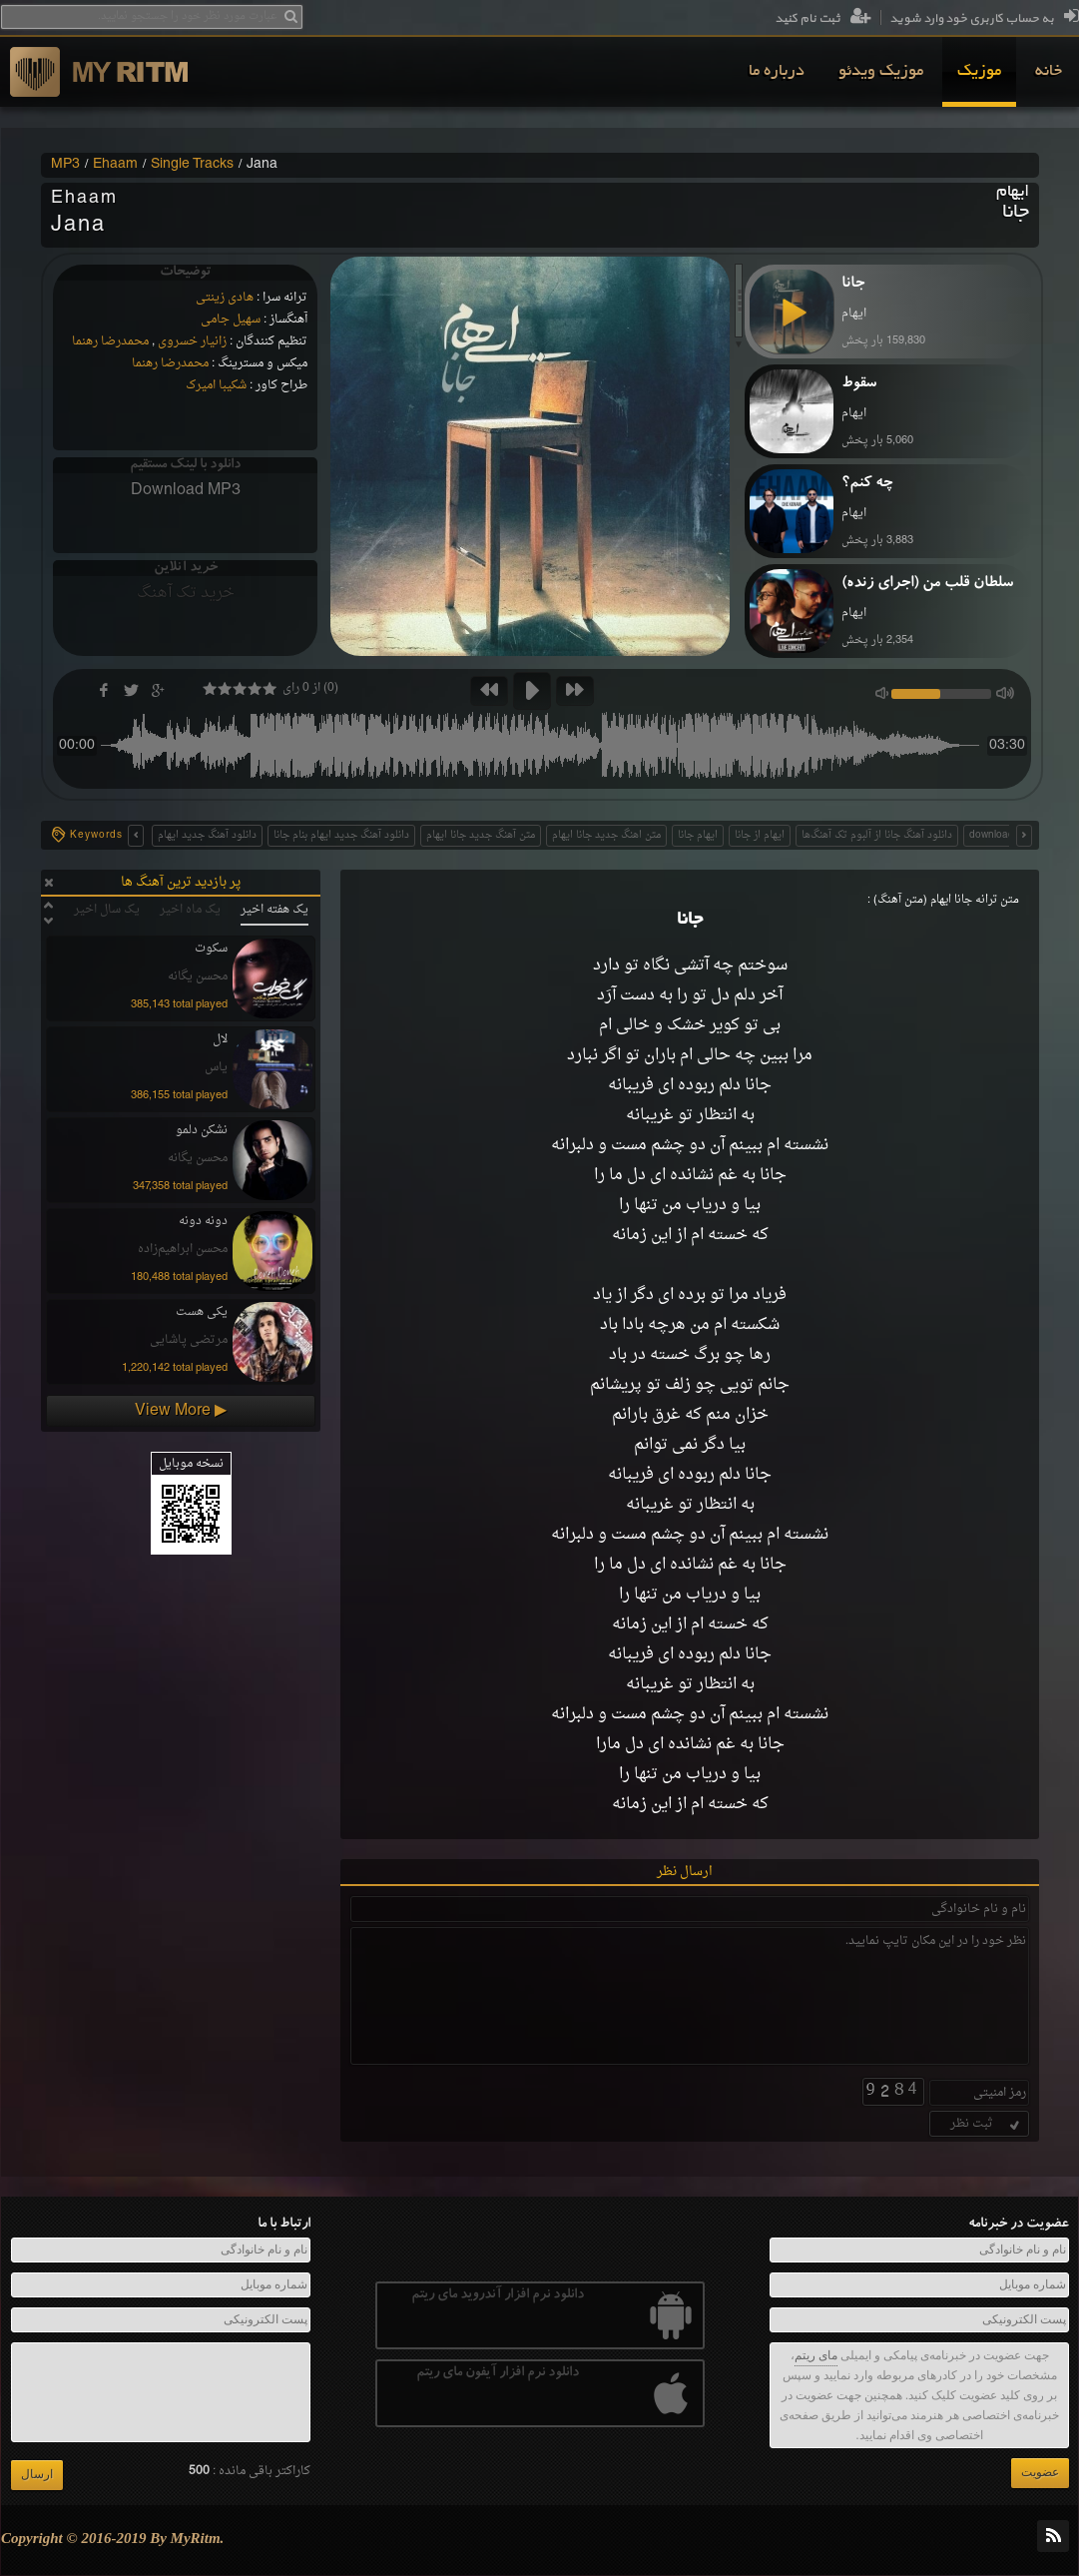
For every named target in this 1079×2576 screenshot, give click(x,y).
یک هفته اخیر (274, 910)
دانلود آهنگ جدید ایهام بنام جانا (341, 835)
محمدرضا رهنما (110, 341)
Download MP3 (186, 490)
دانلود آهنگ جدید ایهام (207, 835)
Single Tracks (192, 165)
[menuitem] (1048, 72)
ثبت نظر (986, 2124)
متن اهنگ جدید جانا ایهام (606, 835)
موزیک (979, 72)
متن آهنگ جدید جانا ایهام (480, 835)
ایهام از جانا (760, 835)
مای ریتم (816, 2355)
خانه (1048, 72)
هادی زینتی (225, 298)
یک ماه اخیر (190, 910)
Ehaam (115, 165)
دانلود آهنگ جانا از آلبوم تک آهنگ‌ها (877, 835)
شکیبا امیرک (216, 385)
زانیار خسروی (192, 341)
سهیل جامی (231, 319)
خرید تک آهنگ (186, 593)
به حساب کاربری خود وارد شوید (984, 19)
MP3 (65, 165)
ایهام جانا (698, 835)
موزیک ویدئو (880, 72)
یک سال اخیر (107, 910)
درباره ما (777, 72)
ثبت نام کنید (823, 19)
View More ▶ (181, 1411)
